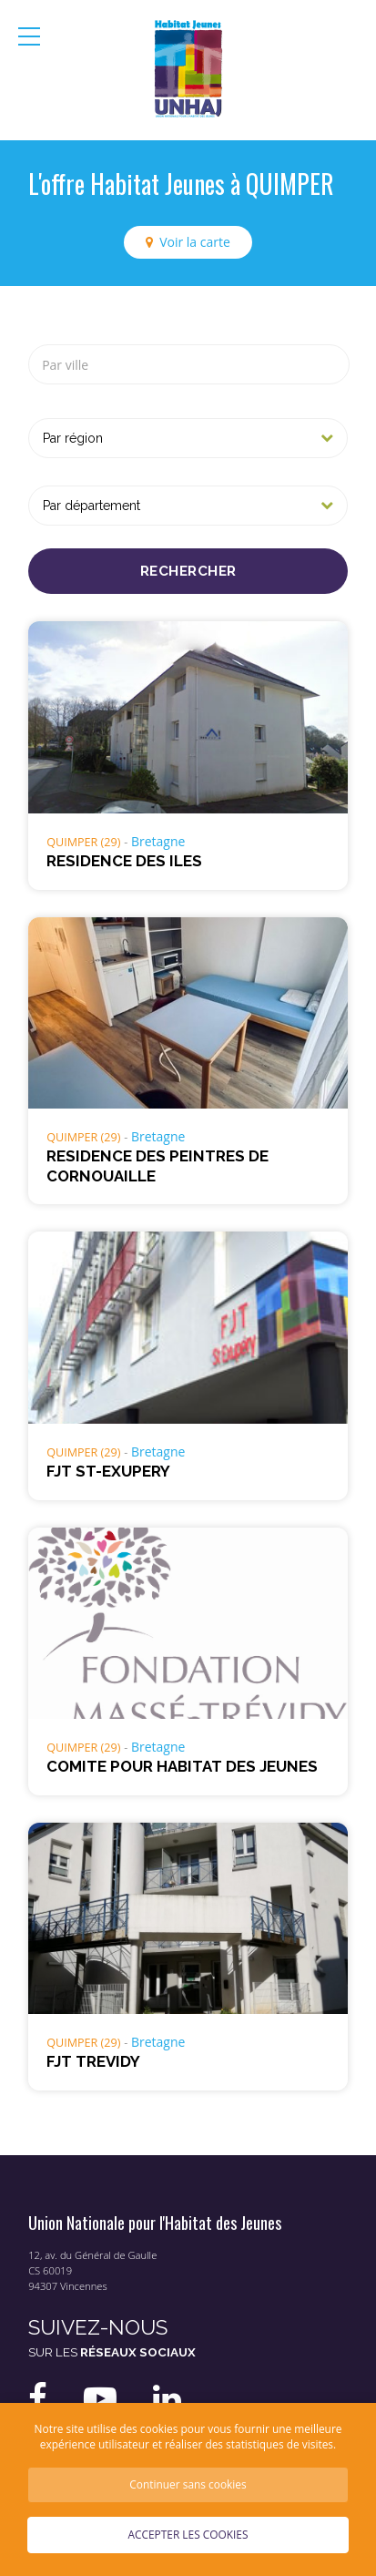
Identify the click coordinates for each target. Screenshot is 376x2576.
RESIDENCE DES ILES (124, 861)
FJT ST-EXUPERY (108, 1471)
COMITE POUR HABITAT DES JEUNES (182, 1766)
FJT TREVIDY (93, 2061)
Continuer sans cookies (187, 2484)
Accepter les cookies (188, 2534)
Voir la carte (194, 241)
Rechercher (188, 571)
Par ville (65, 364)
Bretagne (158, 841)
